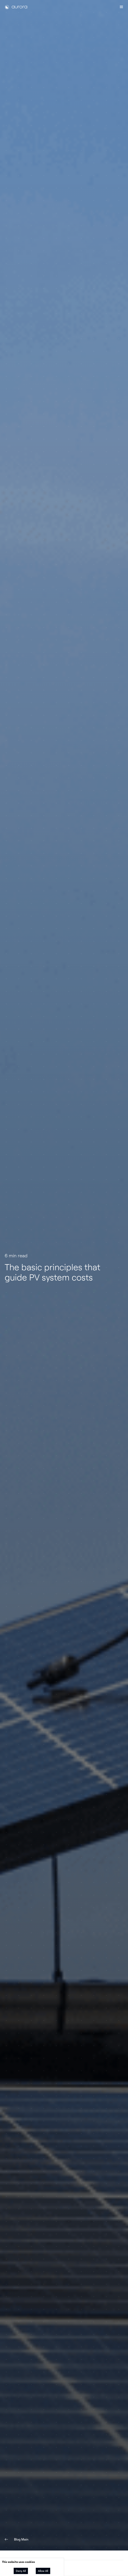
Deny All (21, 2570)
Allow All (43, 2570)
